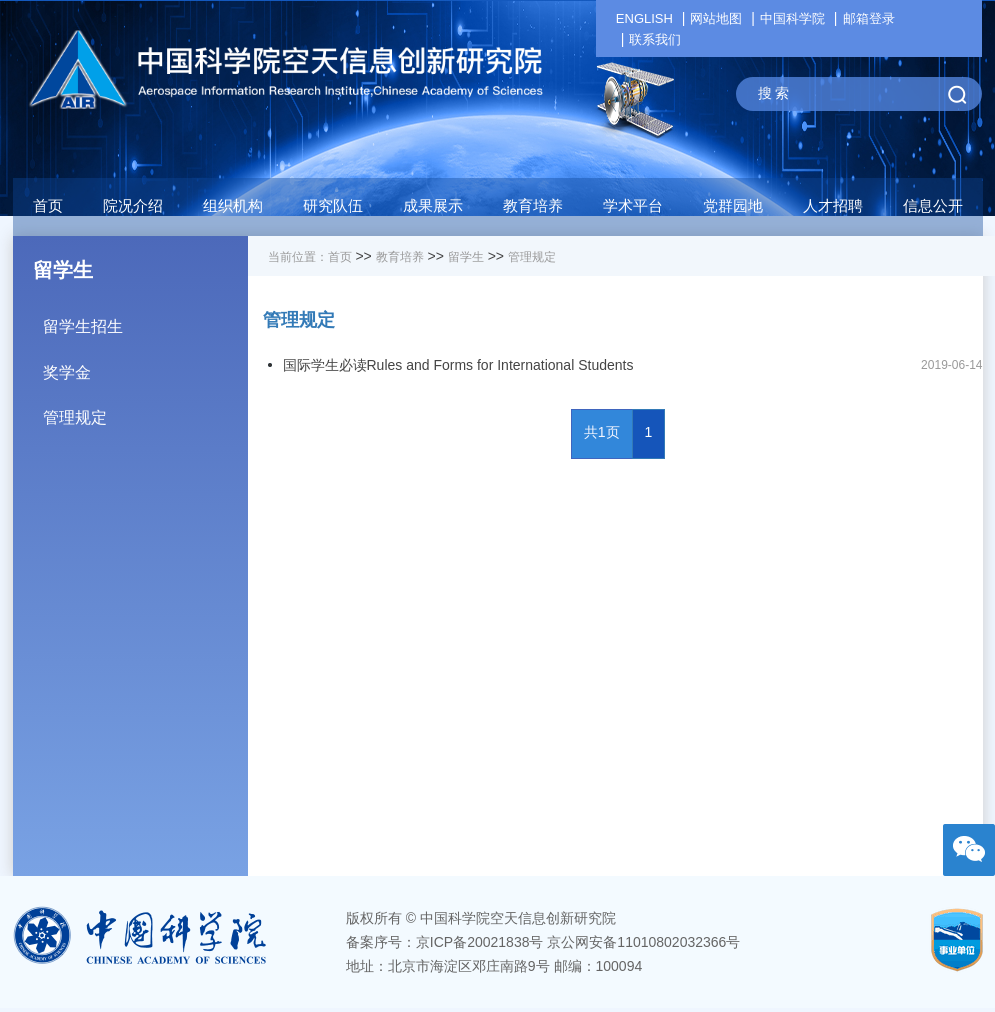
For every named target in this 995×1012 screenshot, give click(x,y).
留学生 (466, 257)
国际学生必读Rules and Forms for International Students (458, 365)
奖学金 (145, 365)
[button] (333, 211)
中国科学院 (792, 18)
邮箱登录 (869, 18)
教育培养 (400, 257)
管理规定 (145, 410)
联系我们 (655, 39)
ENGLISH (644, 18)
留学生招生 (145, 319)
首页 (48, 205)
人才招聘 (833, 205)
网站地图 (716, 18)
